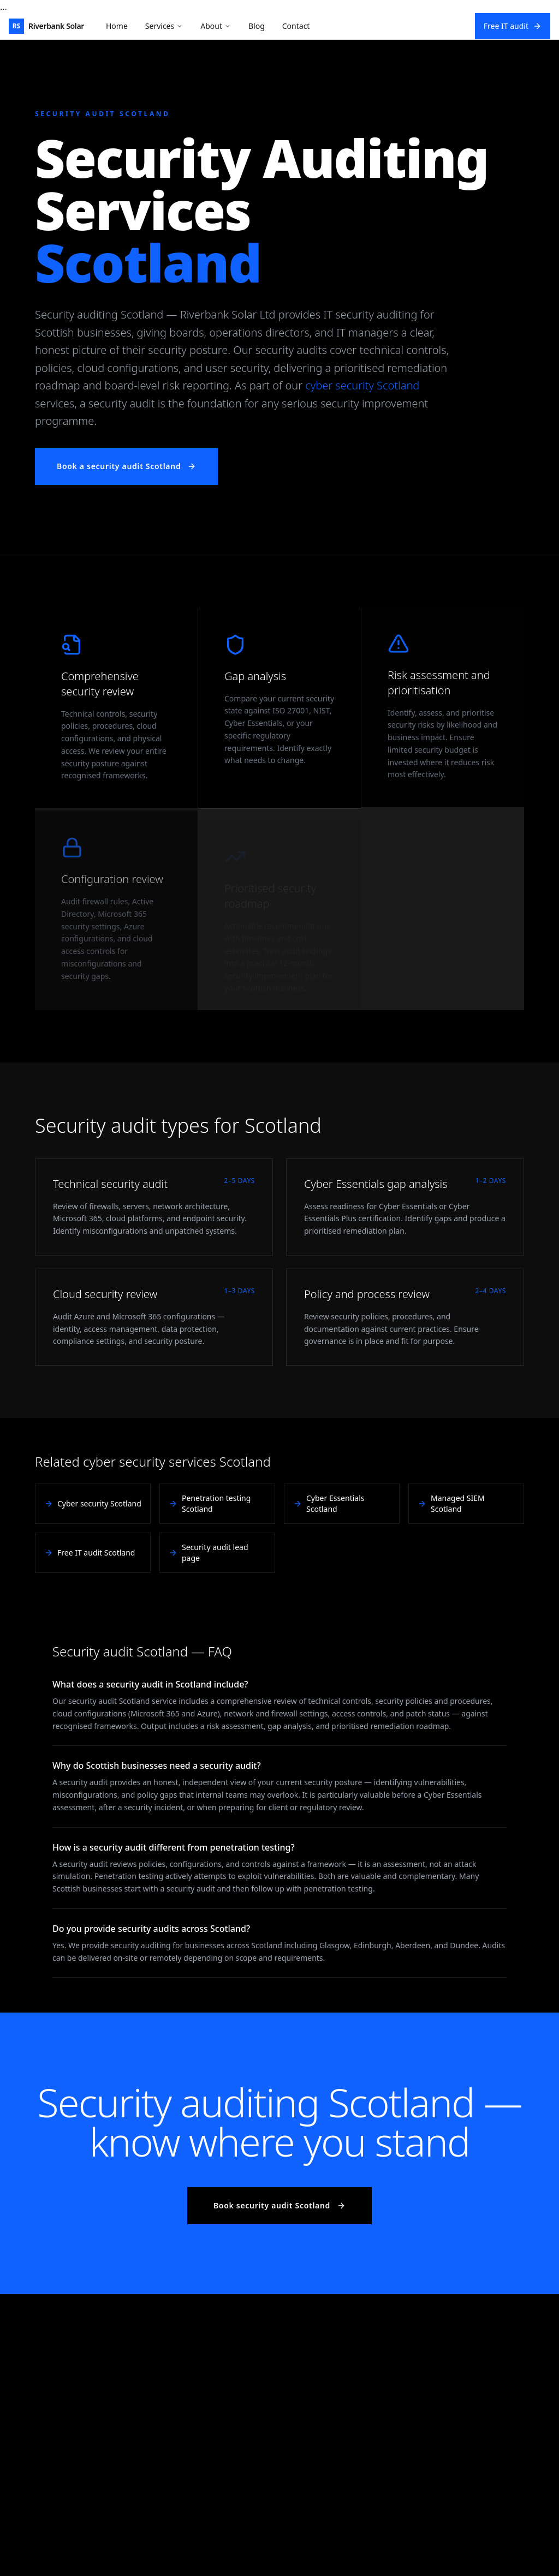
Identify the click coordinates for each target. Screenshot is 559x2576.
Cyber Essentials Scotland (329, 1503)
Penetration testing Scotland (210, 1503)
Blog (256, 26)
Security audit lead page (208, 1552)
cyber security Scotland (362, 385)
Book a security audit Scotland (126, 466)
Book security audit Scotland (279, 2205)
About (215, 26)
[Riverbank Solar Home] (46, 26)
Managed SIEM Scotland (451, 1503)
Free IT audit (513, 26)
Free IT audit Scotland (89, 1552)
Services (164, 26)
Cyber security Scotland (92, 1503)
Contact (296, 26)
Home (117, 26)
